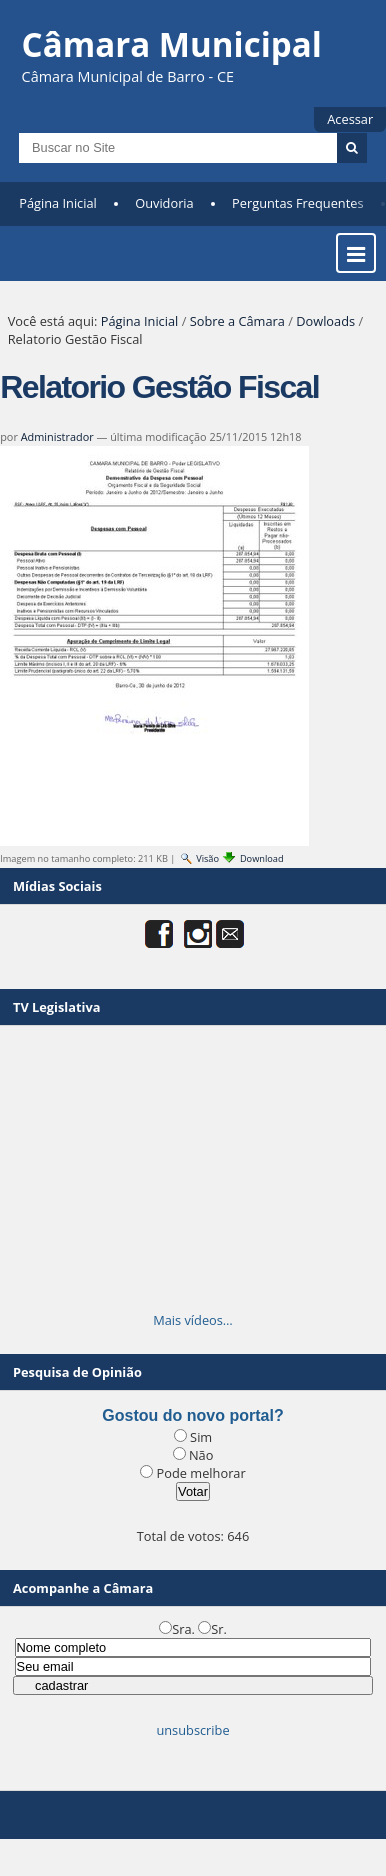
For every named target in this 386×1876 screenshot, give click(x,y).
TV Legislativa (56, 1007)
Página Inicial (58, 203)
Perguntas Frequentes (297, 203)
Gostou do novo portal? (192, 1415)
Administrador (57, 436)
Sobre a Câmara (237, 321)
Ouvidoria (164, 203)
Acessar (350, 119)
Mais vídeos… (193, 1320)
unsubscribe (192, 1730)
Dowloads (325, 321)
